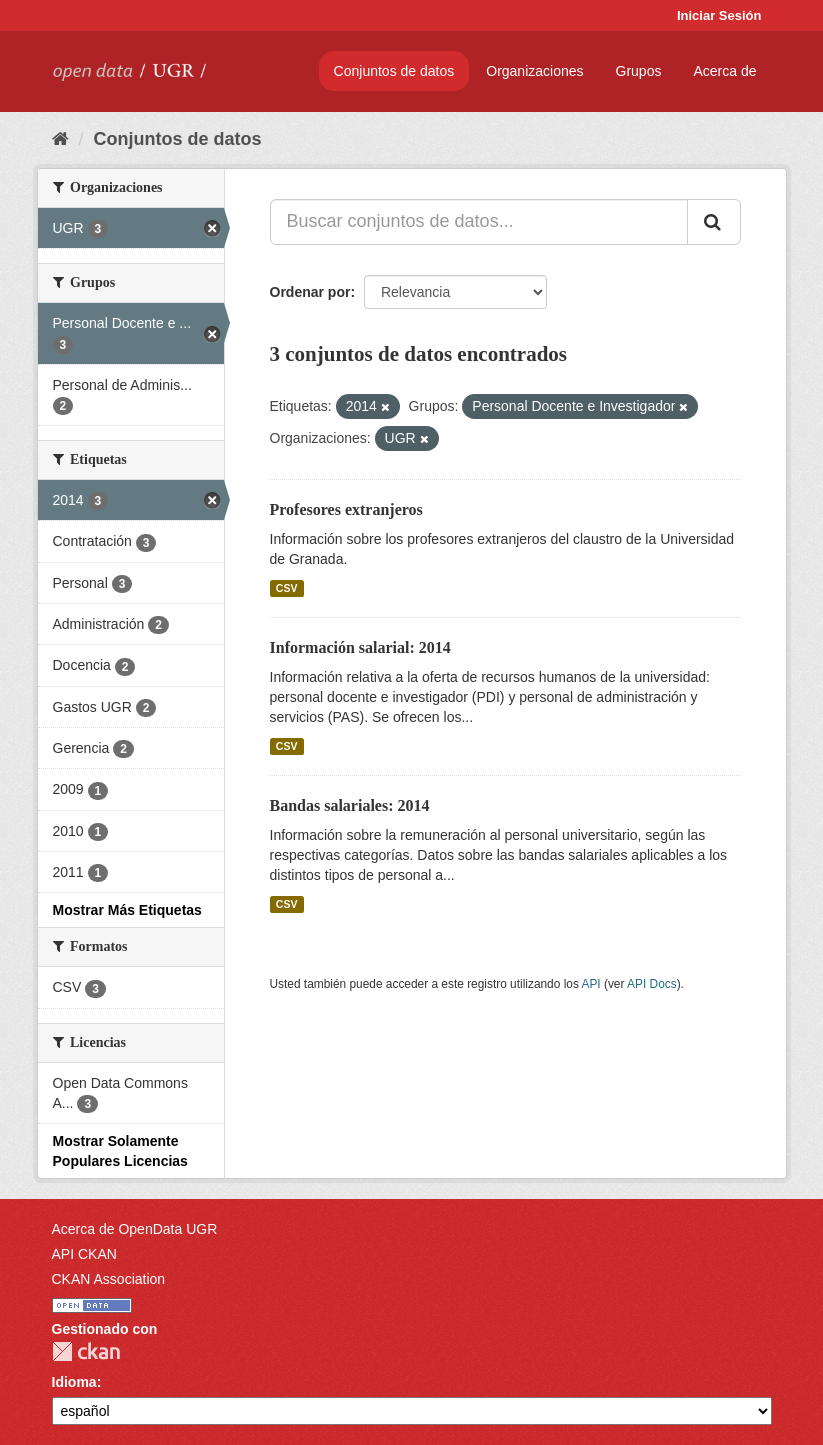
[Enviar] (714, 222)
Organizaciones (534, 71)
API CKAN (84, 1254)
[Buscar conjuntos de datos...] (479, 222)
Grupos (639, 71)
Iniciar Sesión (719, 15)
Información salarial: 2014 (360, 647)
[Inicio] (60, 139)
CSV (287, 588)
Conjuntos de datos (394, 71)
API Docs (652, 984)
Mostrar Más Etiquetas (127, 910)
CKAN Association (109, 1279)
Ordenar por (310, 292)
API (590, 984)
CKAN (86, 1351)
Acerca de (724, 71)
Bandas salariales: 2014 (350, 805)
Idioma (74, 1382)
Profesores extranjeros (346, 509)
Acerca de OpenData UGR (135, 1229)
